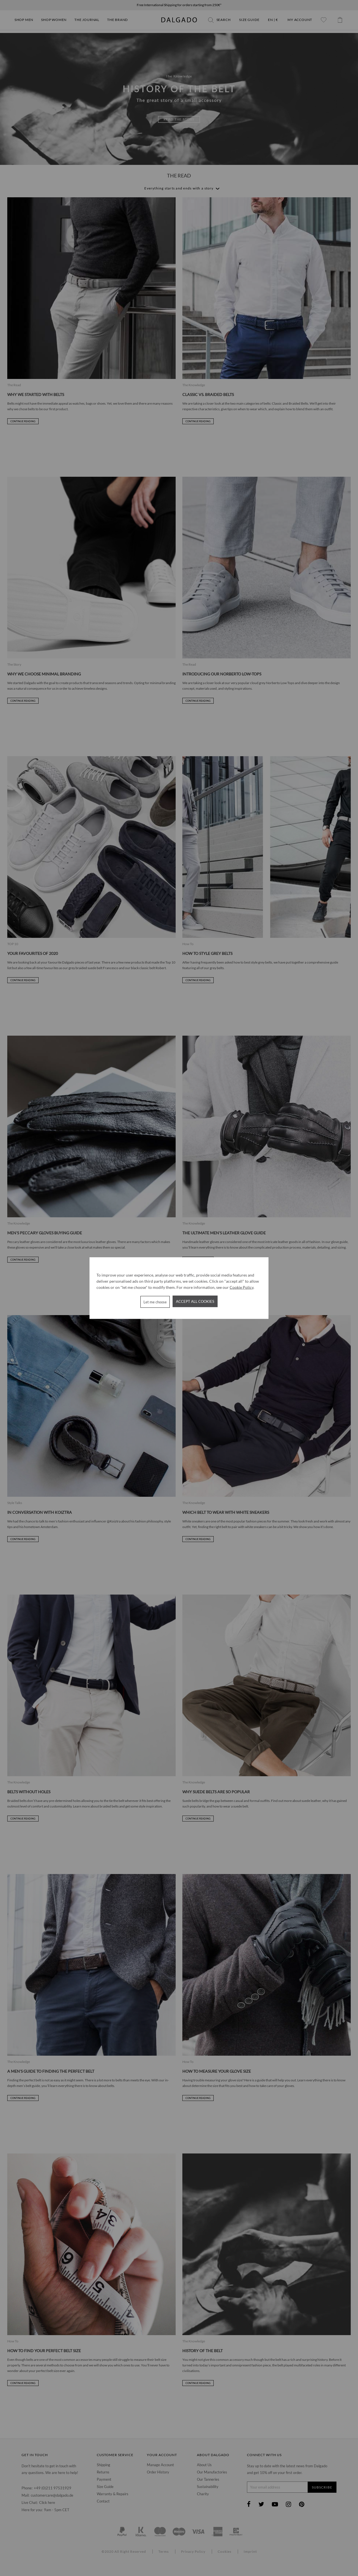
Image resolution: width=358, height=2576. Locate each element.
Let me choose (155, 1302)
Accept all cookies (195, 1301)
